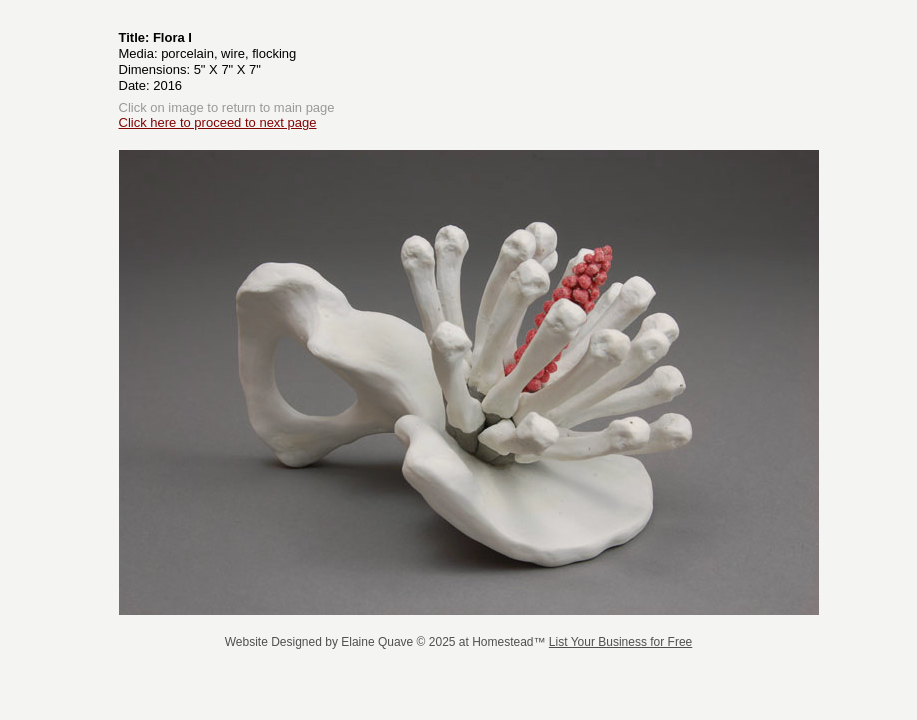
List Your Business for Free (620, 642)
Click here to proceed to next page (218, 122)
